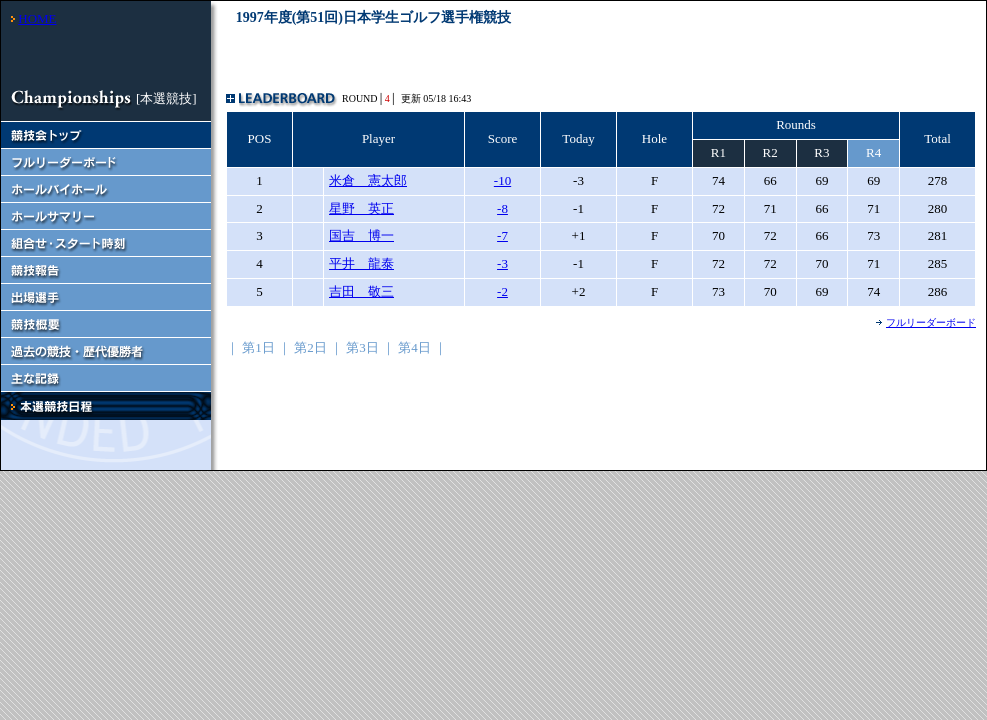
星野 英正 (361, 208)
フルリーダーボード (931, 322)
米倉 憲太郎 (368, 180)
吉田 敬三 (361, 291)
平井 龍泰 (361, 263)
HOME (37, 18)
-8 (502, 208)
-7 (502, 235)
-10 (502, 180)
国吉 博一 (361, 235)
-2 (502, 291)
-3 (502, 263)
